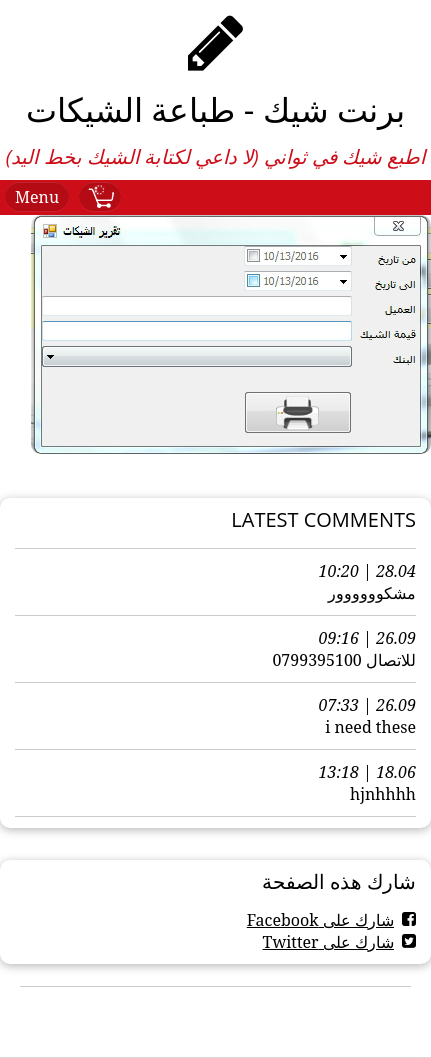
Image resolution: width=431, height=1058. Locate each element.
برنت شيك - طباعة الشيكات (216, 109)
